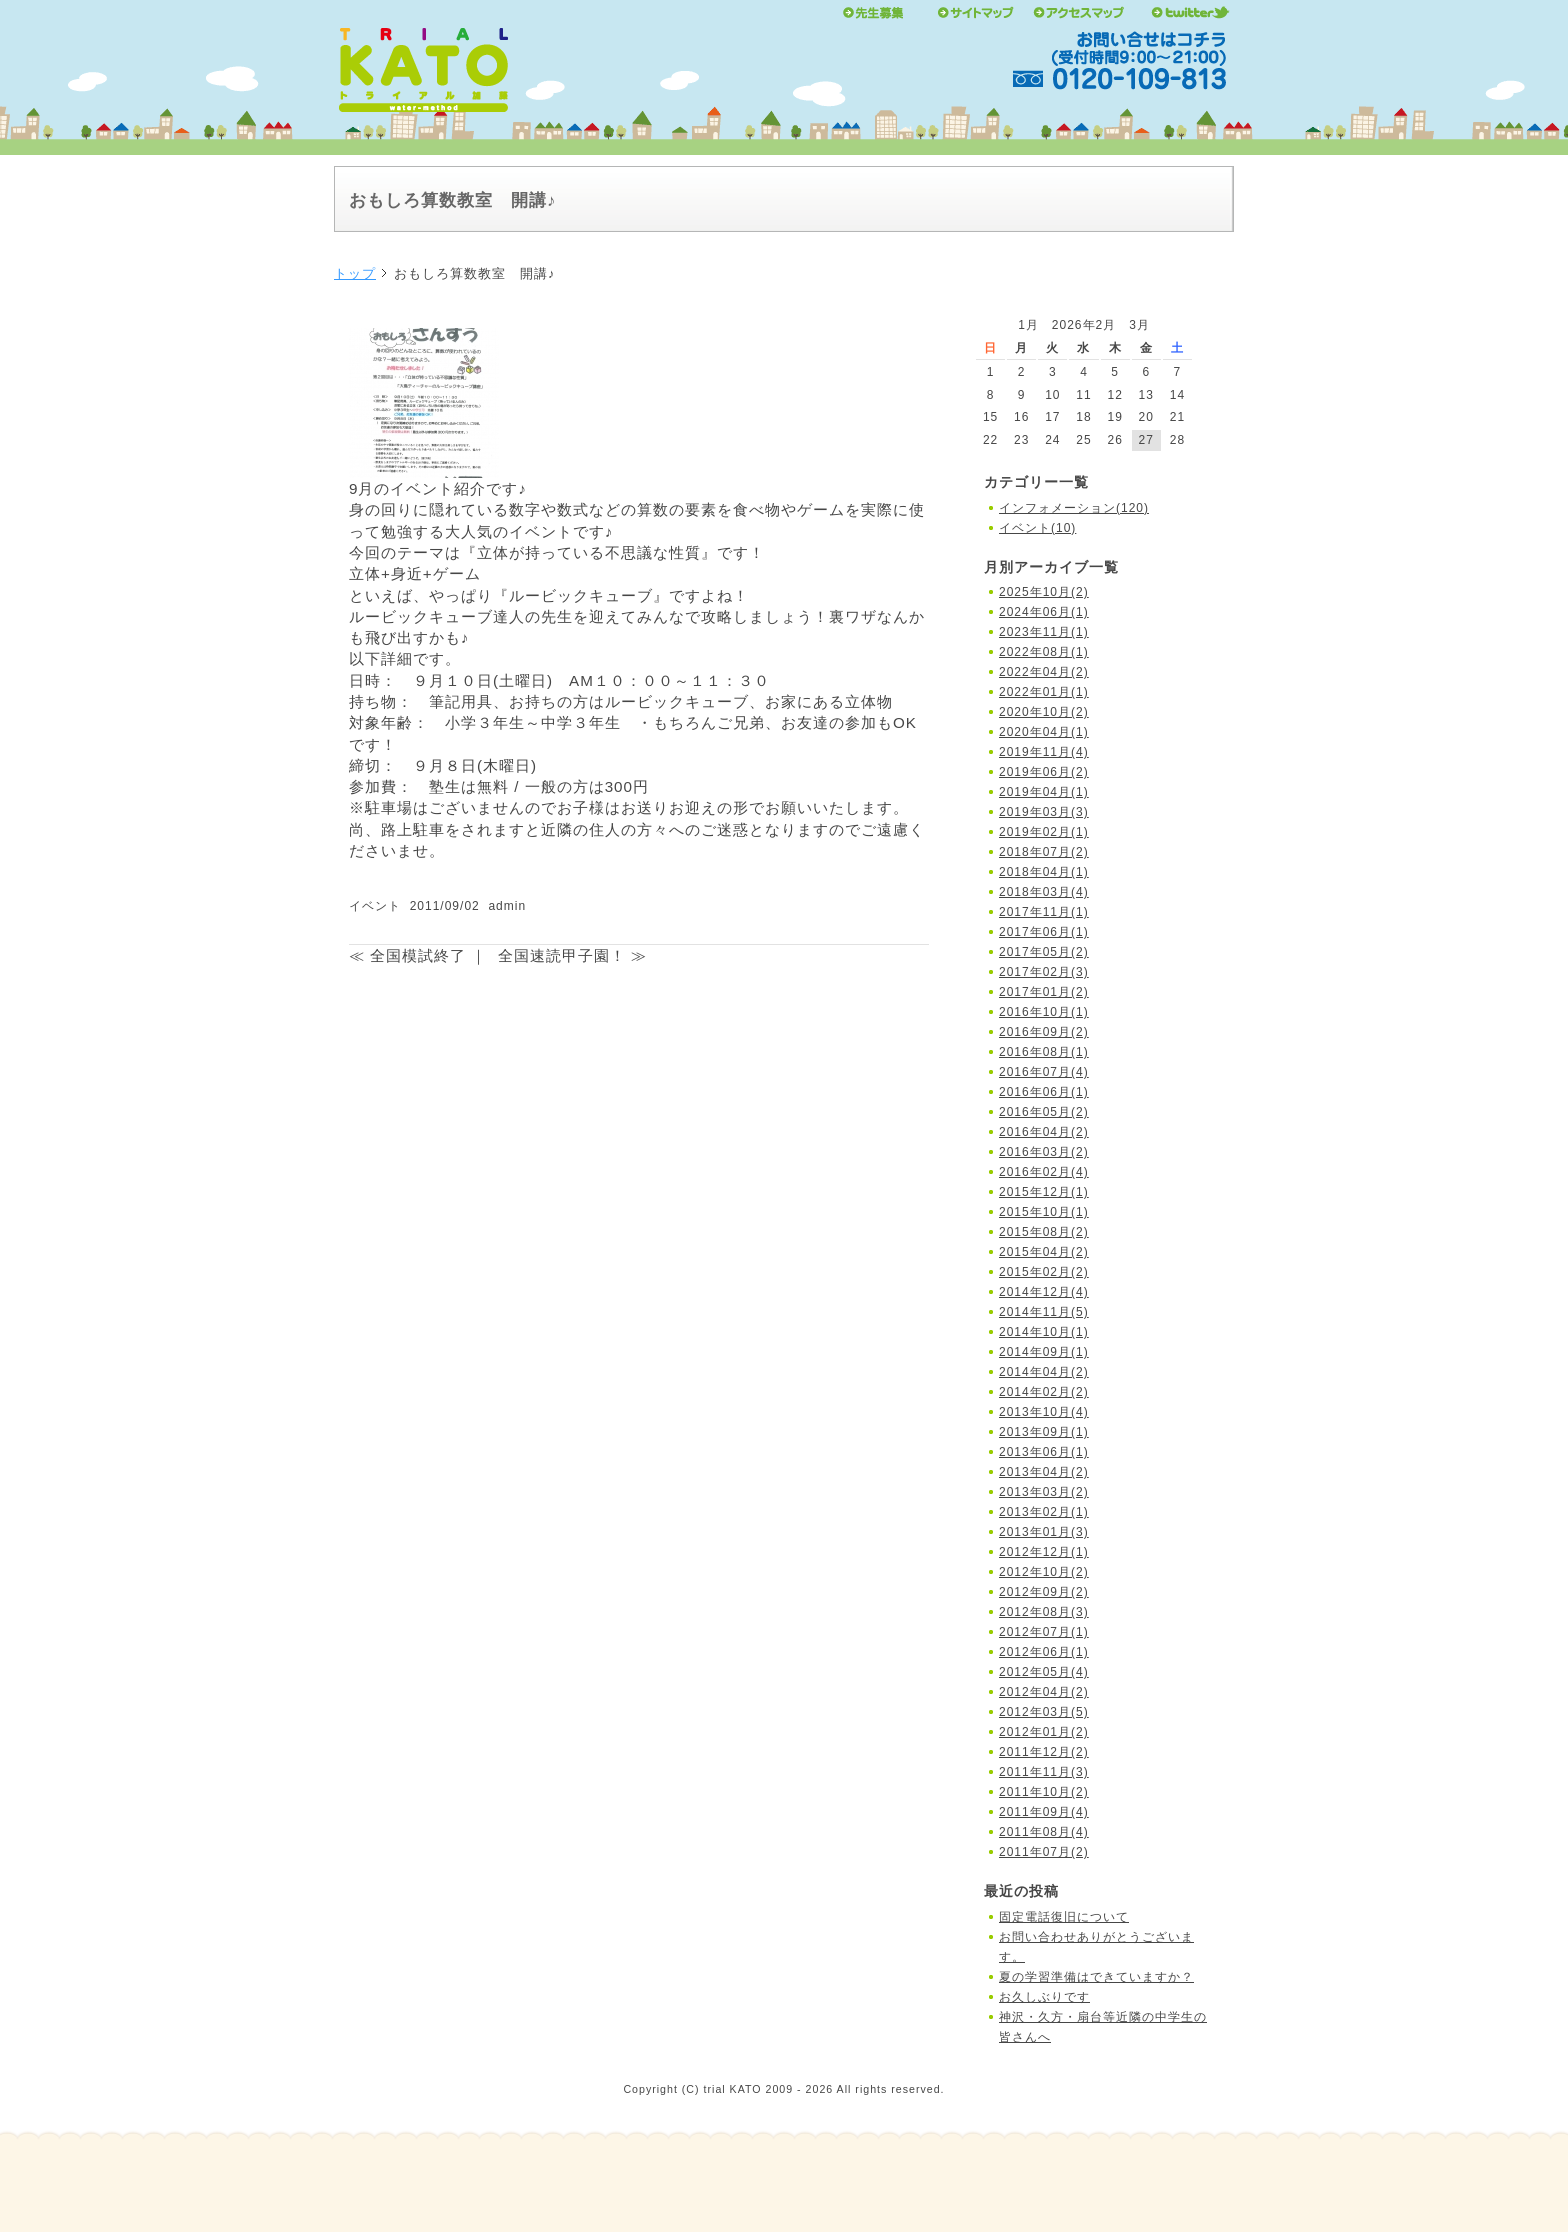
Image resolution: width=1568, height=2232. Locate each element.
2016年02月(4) (1044, 1172)
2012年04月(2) (1044, 1692)
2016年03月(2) (1044, 1152)
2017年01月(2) (1044, 992)
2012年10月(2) (1044, 1572)
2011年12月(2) (1044, 1752)
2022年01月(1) (1044, 692)
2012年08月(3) (1044, 1612)
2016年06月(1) (1044, 1092)
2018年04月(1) (1044, 872)
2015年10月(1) (1044, 1212)
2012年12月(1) (1044, 1552)
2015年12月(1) (1044, 1192)
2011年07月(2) (1044, 1852)
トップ (355, 273)
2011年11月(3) (1044, 1772)
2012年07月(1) (1044, 1632)
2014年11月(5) (1044, 1312)
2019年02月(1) (1044, 832)
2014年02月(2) (1044, 1392)
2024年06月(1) (1044, 612)
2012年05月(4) (1044, 1672)
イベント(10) (1037, 528)
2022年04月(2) (1044, 672)
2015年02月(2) (1044, 1272)
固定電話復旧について (1064, 1917)
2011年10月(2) (1044, 1792)
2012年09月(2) (1044, 1592)
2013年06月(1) (1044, 1452)
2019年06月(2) (1044, 772)
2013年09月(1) (1044, 1432)
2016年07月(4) (1044, 1072)
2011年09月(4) (1044, 1812)
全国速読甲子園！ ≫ (572, 955)
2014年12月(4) (1044, 1292)
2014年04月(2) (1044, 1372)
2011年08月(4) (1044, 1832)
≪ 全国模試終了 (407, 955)
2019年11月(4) (1044, 752)
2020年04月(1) (1044, 732)
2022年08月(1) (1044, 652)
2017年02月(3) (1044, 972)
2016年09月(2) (1044, 1032)
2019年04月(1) (1044, 792)
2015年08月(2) (1044, 1232)
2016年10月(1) (1044, 1012)
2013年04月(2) (1044, 1472)
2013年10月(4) (1044, 1412)
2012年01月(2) (1044, 1732)
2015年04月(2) (1044, 1252)
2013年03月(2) (1044, 1492)
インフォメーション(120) (1074, 508)
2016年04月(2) (1044, 1132)
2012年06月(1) (1044, 1652)
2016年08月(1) (1044, 1052)
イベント (375, 906)
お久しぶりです (1044, 1997)
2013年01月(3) (1044, 1532)
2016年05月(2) (1044, 1112)
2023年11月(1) (1044, 632)
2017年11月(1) (1044, 912)
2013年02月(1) (1044, 1512)
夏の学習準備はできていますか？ (1096, 1977)
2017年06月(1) (1044, 932)
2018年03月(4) (1044, 892)
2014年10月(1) (1044, 1332)
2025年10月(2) (1044, 592)
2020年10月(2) (1044, 712)
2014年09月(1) (1044, 1352)
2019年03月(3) (1044, 812)
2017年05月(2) (1044, 952)
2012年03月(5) (1044, 1712)
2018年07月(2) (1044, 852)
